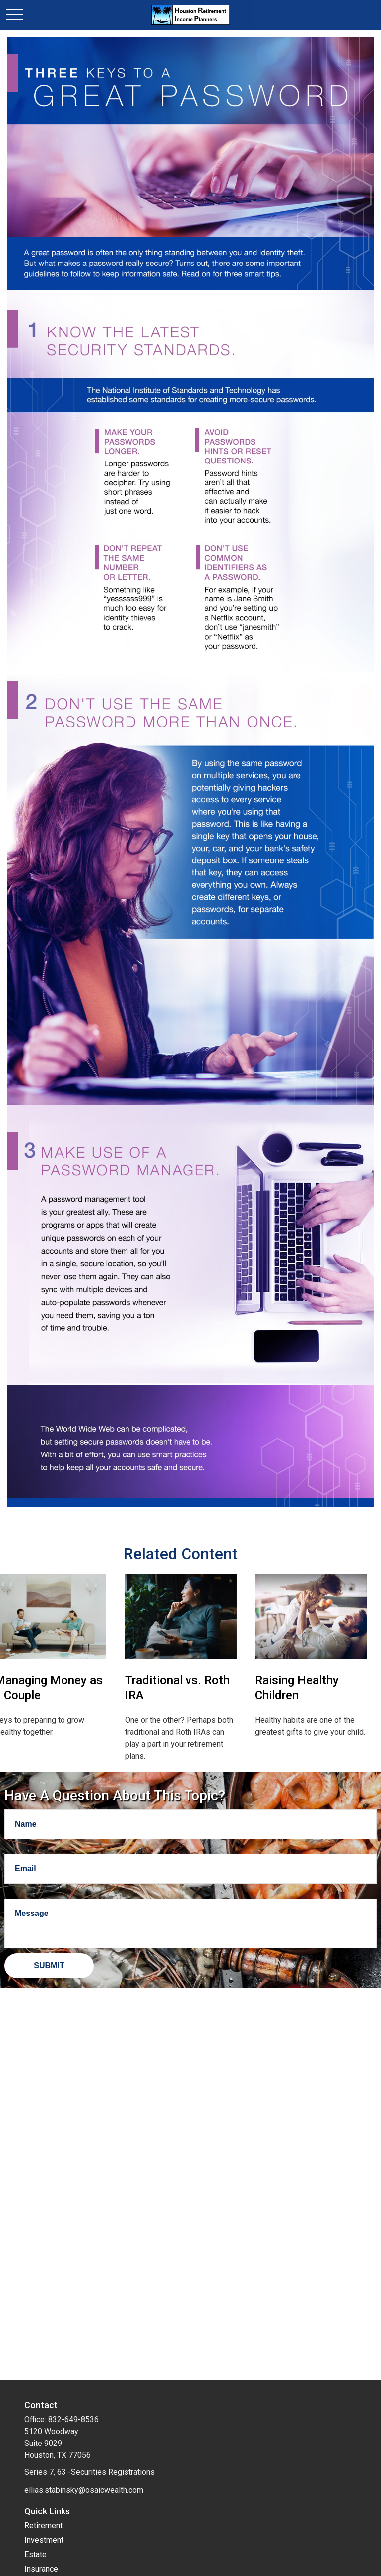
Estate (35, 2554)
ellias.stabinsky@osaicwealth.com (83, 2490)
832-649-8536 (73, 2419)
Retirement (43, 2525)
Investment (44, 2540)
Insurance (41, 2569)
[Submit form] (49, 1965)
